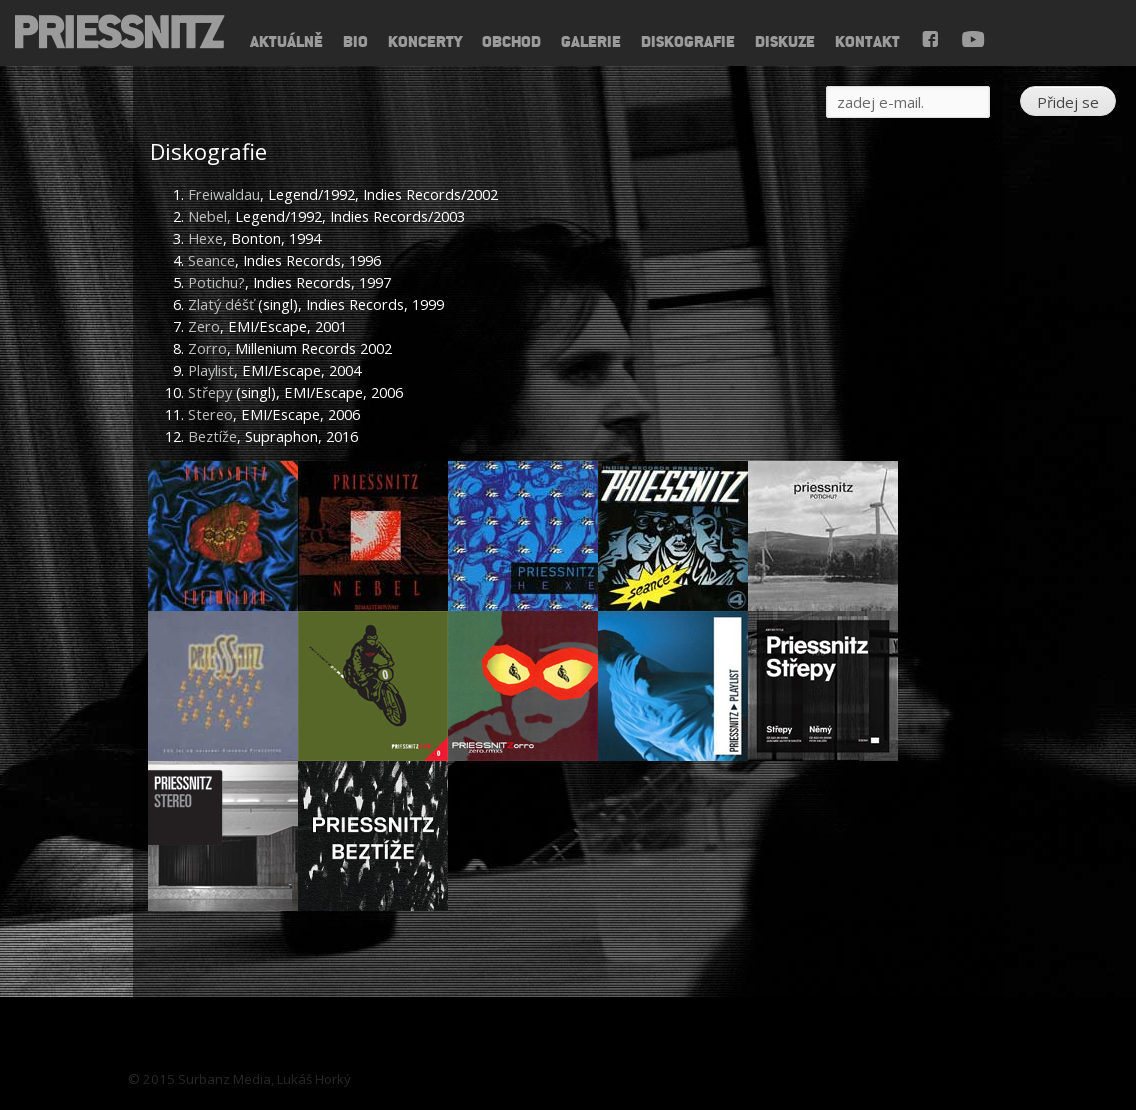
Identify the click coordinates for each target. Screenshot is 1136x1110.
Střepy (210, 392)
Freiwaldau (224, 194)
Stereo (210, 414)
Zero (204, 326)
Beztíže (212, 436)
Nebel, (209, 216)
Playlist (211, 370)
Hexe (205, 238)
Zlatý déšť (221, 304)
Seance (211, 260)
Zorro (207, 348)
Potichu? (216, 282)
